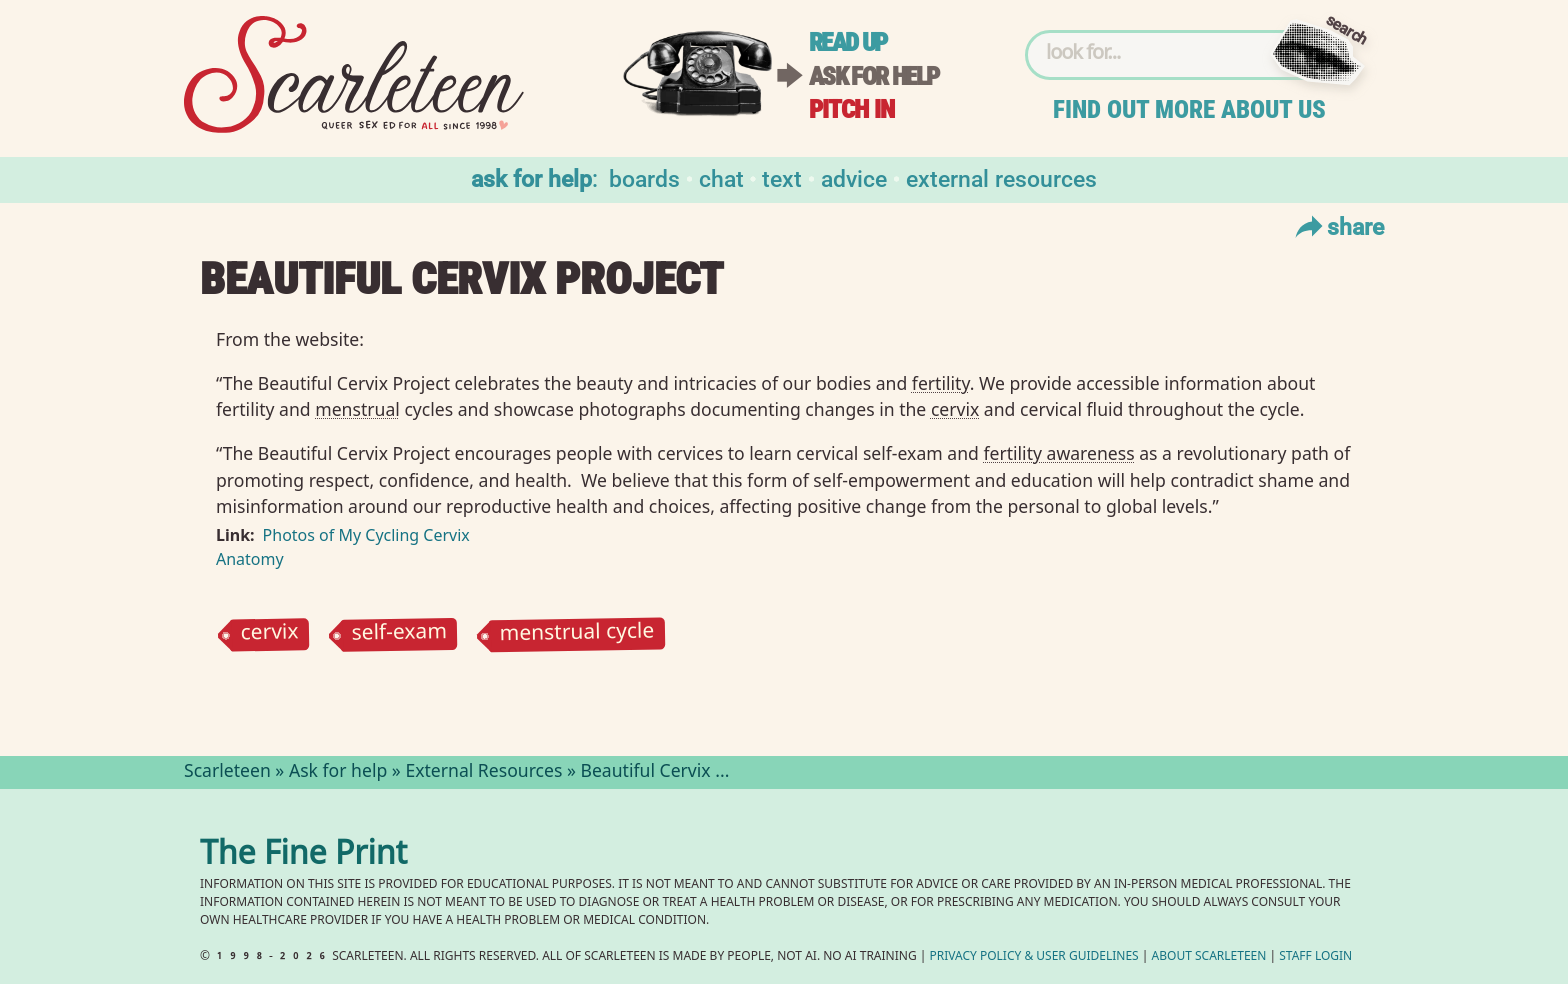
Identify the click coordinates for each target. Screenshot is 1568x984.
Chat (721, 177)
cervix (269, 635)
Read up (848, 42)
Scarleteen (227, 773)
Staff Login (1315, 957)
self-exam (399, 635)
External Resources (1001, 177)
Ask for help (874, 76)
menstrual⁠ (357, 409)
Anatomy (250, 559)
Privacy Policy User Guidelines (1034, 957)
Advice (854, 177)
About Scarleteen (1209, 957)
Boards (644, 177)
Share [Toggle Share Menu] (1337, 226)
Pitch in (852, 109)
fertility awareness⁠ (1058, 453)
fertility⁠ (941, 383)
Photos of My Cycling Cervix (366, 535)
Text (782, 177)
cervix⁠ (955, 409)
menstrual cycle (576, 635)
